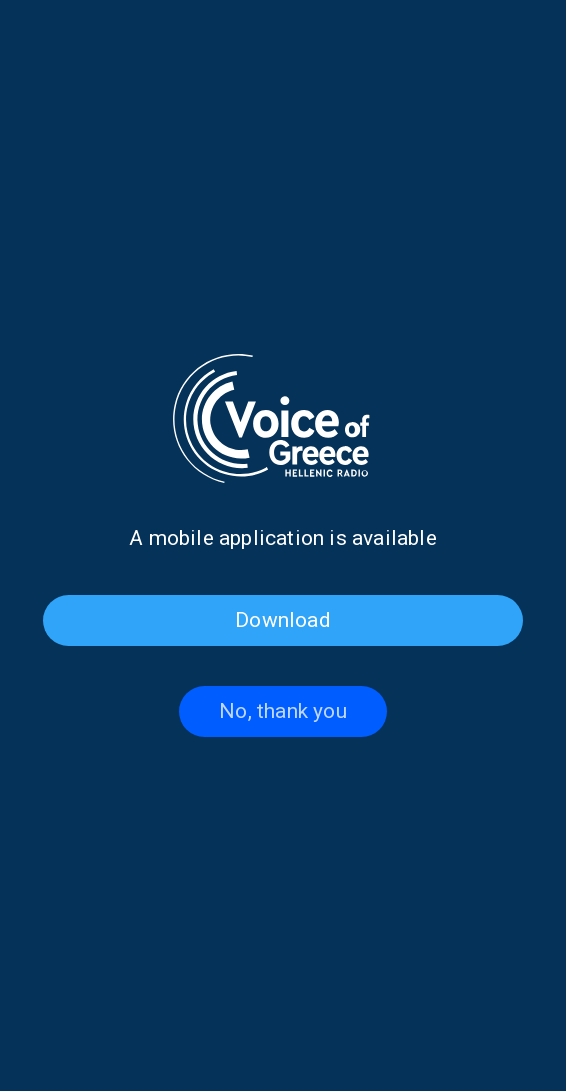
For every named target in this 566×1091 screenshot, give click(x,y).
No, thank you (283, 711)
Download (283, 620)
